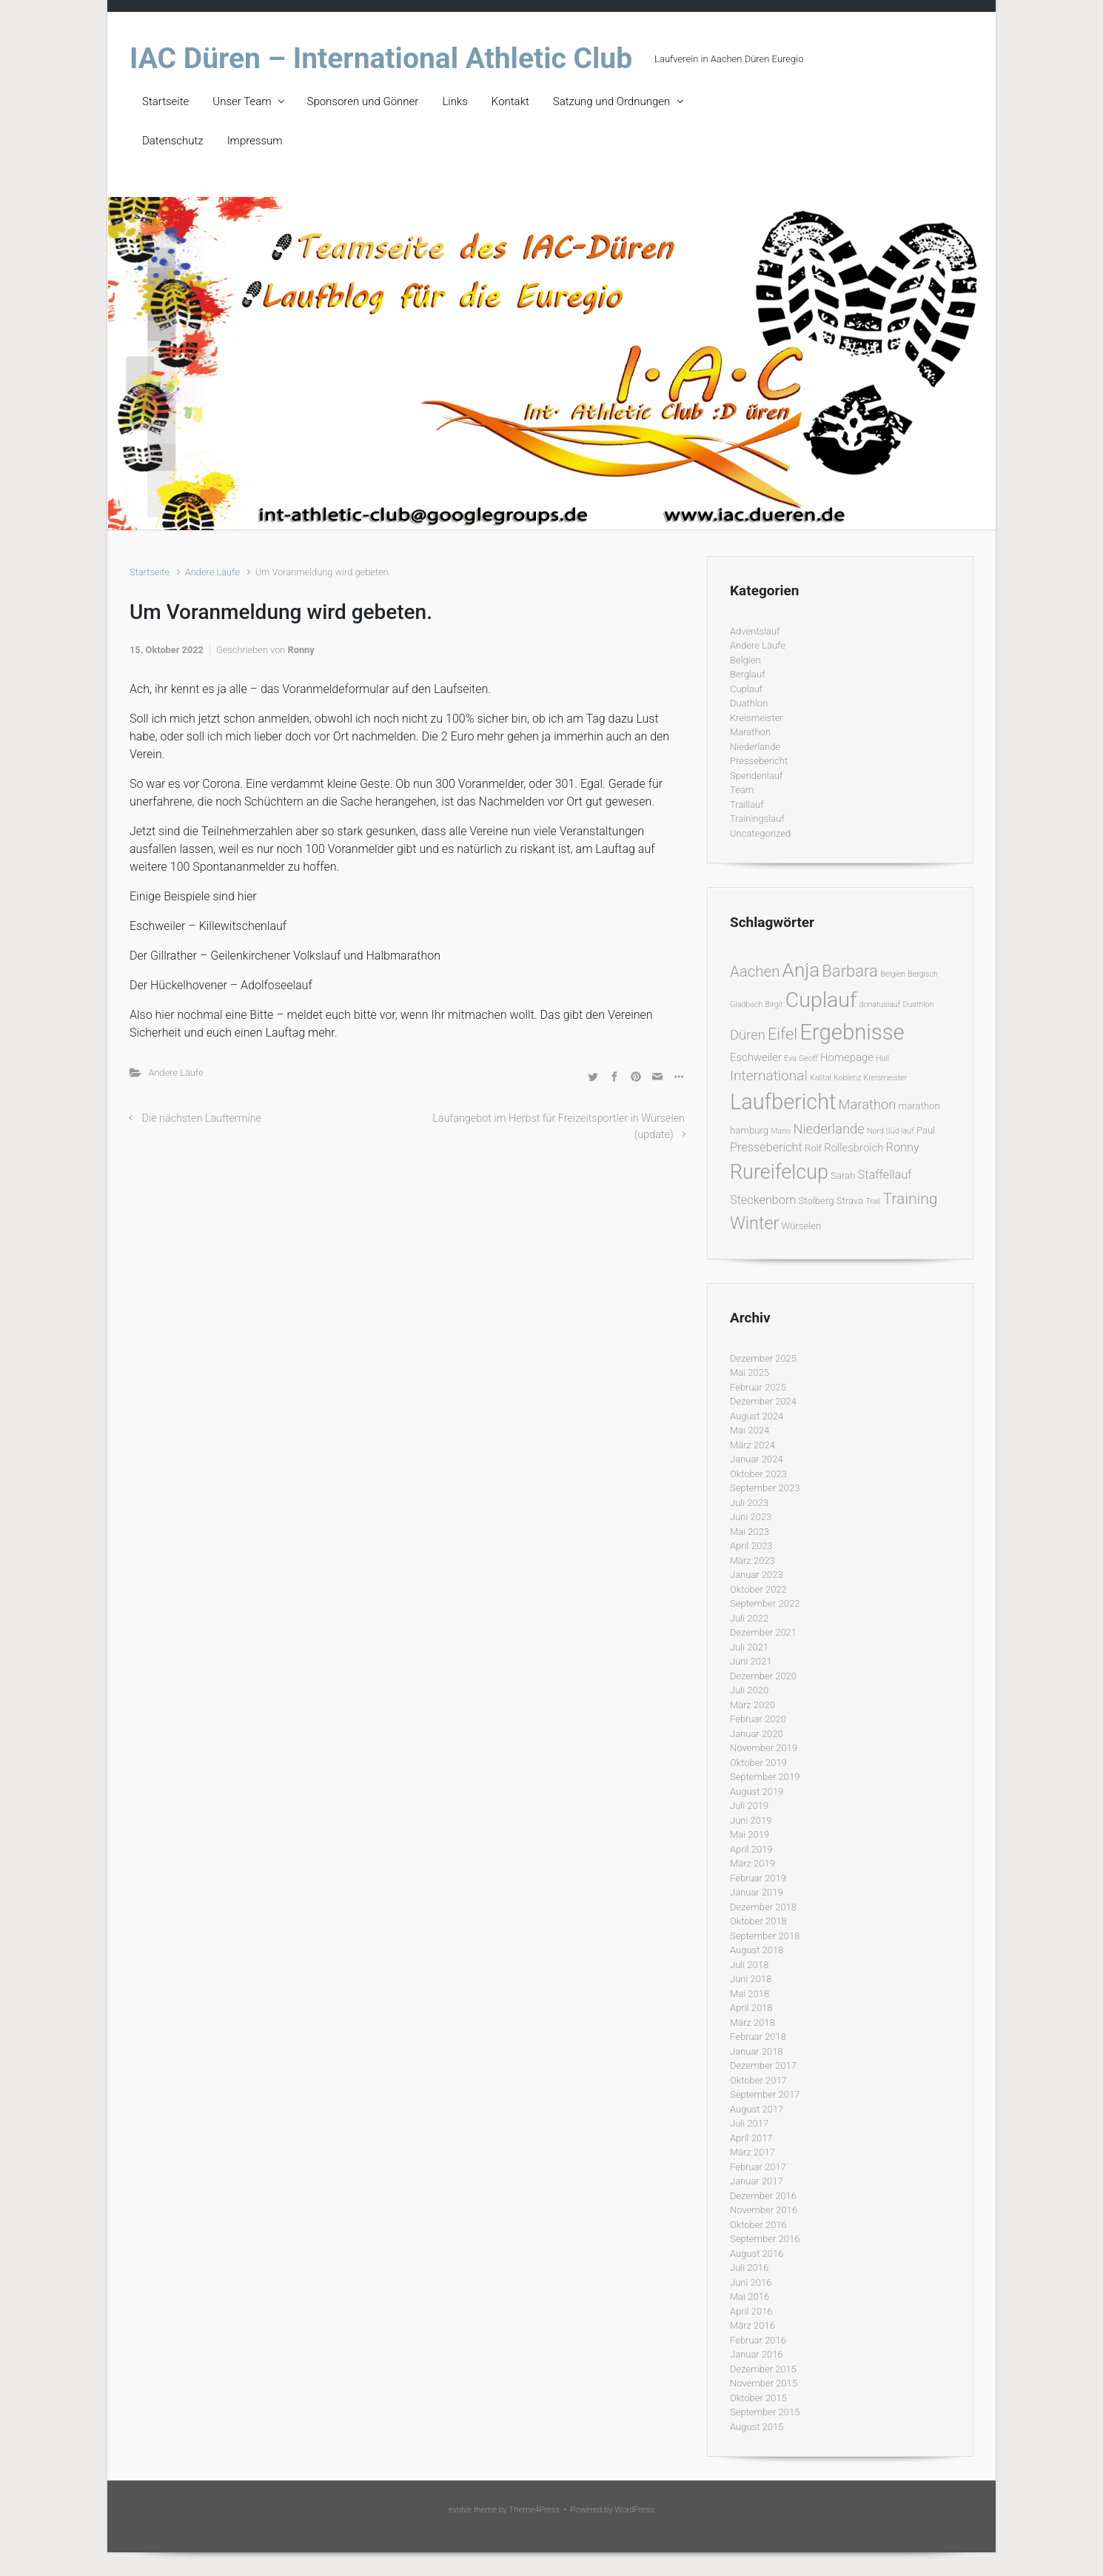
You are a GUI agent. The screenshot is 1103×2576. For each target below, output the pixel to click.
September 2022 (764, 1603)
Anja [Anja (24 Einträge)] (801, 970)
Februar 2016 (758, 2340)
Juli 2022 (749, 1618)
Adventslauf (755, 631)
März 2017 (752, 2152)
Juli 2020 (749, 1690)
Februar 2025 (758, 1387)
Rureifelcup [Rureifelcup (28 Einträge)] (779, 1172)
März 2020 (752, 1704)
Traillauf (747, 804)
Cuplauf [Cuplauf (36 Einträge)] (821, 1000)
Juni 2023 (750, 1516)
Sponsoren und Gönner (363, 101)
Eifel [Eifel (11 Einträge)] (782, 1034)
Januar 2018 (756, 2051)
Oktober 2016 (758, 2224)
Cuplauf (746, 689)
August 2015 (756, 2426)
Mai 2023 (749, 1531)
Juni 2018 (750, 1978)
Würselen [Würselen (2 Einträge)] (801, 1225)
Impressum (255, 140)
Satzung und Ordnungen (611, 101)
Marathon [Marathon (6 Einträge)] (867, 1104)
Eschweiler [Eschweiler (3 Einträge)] (756, 1057)
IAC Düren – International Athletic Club (381, 58)
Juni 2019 (750, 1820)
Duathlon (749, 703)
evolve (460, 2510)
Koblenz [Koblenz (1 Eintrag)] (847, 1078)
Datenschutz (173, 140)
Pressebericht (759, 760)
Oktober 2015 (758, 2397)
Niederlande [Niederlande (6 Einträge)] (828, 1129)
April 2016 (751, 2311)
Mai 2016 (749, 2296)
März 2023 (752, 1560)
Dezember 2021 (763, 1632)
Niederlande (755, 746)
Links (454, 101)
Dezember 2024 (763, 1401)
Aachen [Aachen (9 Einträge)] (755, 971)
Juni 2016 (750, 2282)
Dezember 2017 (763, 2065)
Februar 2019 (758, 1878)
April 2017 (751, 2138)
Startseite (165, 101)
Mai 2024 (749, 1430)
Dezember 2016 (763, 2195)
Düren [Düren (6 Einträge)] (747, 1035)
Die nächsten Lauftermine (202, 1118)
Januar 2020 (756, 1733)
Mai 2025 (749, 1372)
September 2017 (764, 2094)
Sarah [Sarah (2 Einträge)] (843, 1175)
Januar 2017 (756, 2181)
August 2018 (756, 1950)
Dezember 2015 (763, 2369)
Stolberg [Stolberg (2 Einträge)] (816, 1200)
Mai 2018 (749, 1993)
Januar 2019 (756, 1892)
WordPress (634, 2510)
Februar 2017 (758, 2166)
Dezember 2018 (763, 1907)
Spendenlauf (756, 775)
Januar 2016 (756, 2354)
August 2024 (756, 1416)
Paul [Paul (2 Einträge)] (925, 1130)
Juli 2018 (749, 1964)
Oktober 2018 (758, 1921)
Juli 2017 (749, 2123)
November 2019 (763, 1747)
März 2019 (752, 1863)
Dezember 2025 (763, 1358)
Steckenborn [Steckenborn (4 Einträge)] (763, 1200)
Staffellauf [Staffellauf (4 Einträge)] (885, 1175)
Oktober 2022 (758, 1589)
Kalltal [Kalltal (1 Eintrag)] (820, 1078)
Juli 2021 (749, 1647)
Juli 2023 (749, 1502)
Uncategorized (760, 833)
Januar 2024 (756, 1459)
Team (742, 789)
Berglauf (747, 674)
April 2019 (751, 1849)
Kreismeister (756, 717)
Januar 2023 (756, 1574)
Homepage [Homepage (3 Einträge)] (847, 1057)
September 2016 (764, 2238)
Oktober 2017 (758, 2080)
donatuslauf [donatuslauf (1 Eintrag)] (880, 1004)
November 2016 (763, 2209)
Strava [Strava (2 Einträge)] (850, 1200)
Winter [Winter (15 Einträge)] (754, 1223)
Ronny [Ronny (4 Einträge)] (902, 1147)
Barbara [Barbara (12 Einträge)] (849, 971)
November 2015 (763, 2383)
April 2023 (751, 1545)
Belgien (745, 660)
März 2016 (752, 2325)
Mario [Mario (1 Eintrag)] (781, 1131)
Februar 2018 (758, 2036)
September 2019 (764, 1776)
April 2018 (751, 2007)
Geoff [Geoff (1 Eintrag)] (808, 1058)
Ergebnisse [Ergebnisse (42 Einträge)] (852, 1032)
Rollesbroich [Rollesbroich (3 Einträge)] (853, 1147)
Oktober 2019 (758, 1762)
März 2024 (752, 1445)
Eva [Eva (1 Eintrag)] (790, 1058)
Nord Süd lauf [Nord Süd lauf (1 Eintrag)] (890, 1131)
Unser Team (241, 101)
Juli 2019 (749, 1805)
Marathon (750, 731)
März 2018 (752, 2022)
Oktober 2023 (758, 1473)
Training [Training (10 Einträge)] (909, 1198)
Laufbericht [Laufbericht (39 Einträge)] (783, 1101)
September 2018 (764, 1935)
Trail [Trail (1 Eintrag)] (872, 1201)
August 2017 (756, 2109)
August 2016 (756, 2253)
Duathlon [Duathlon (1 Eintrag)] (917, 1004)
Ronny (300, 649)
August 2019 (756, 1791)
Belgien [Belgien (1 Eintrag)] (892, 974)
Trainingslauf (757, 818)
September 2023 (764, 1487)
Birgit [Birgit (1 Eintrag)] (773, 1004)
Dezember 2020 (763, 1676)
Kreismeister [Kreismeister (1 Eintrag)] (886, 1078)
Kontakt (510, 101)
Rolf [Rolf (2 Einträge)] (813, 1148)
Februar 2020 (758, 1718)
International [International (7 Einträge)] (769, 1075)
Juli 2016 (749, 2267)
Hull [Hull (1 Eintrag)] (882, 1058)
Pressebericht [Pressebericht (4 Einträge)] (766, 1147)
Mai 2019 (749, 1834)
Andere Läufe (212, 572)
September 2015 (764, 2412)
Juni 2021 (750, 1661)
